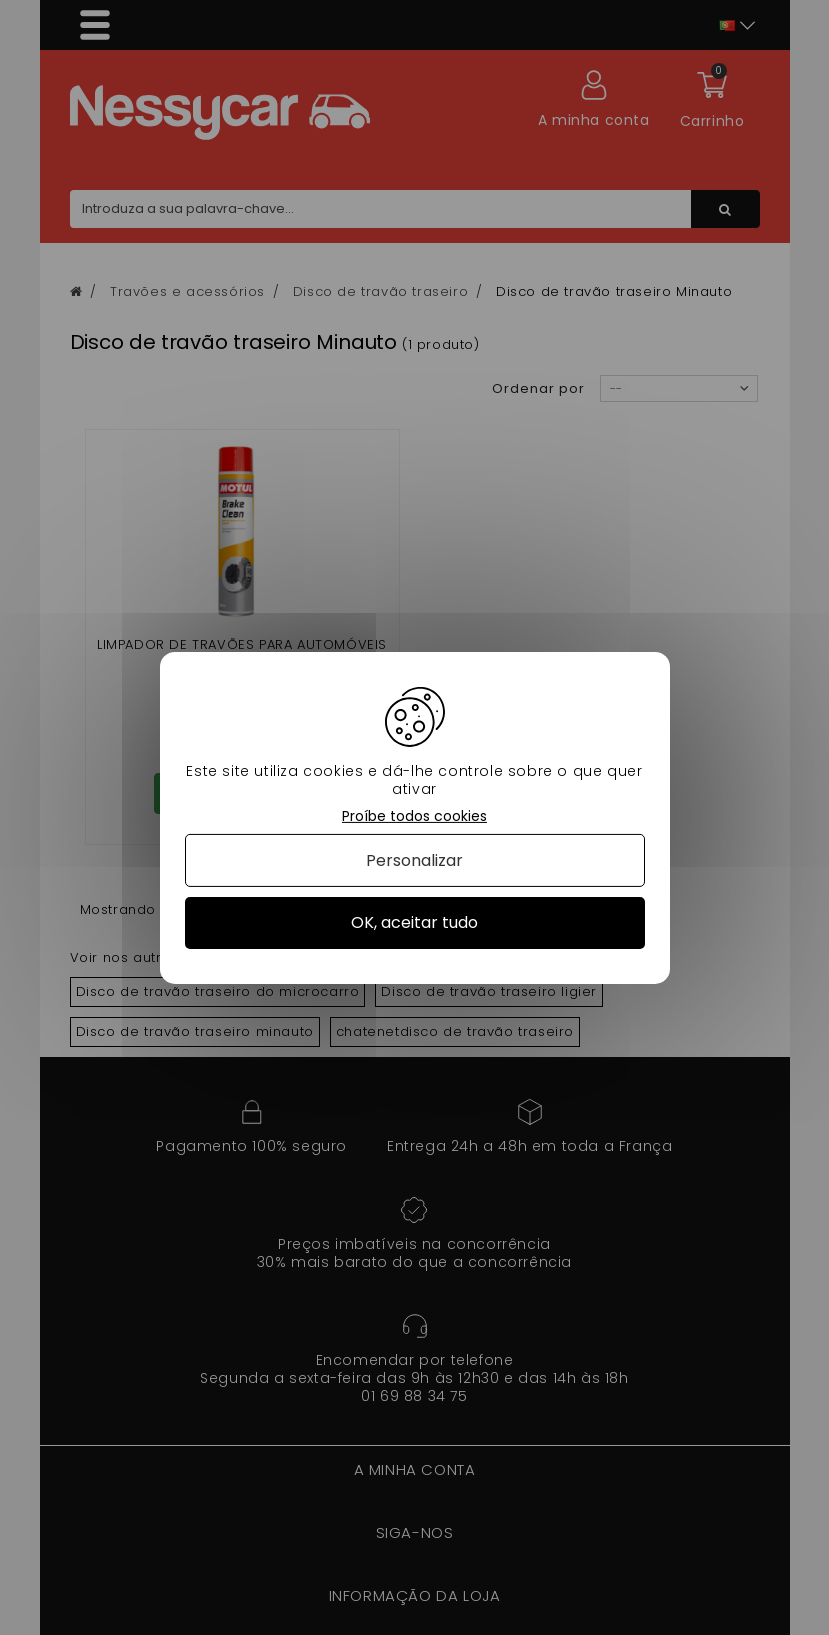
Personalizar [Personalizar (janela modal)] (414, 860)
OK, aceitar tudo (414, 922)
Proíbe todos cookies (414, 815)
